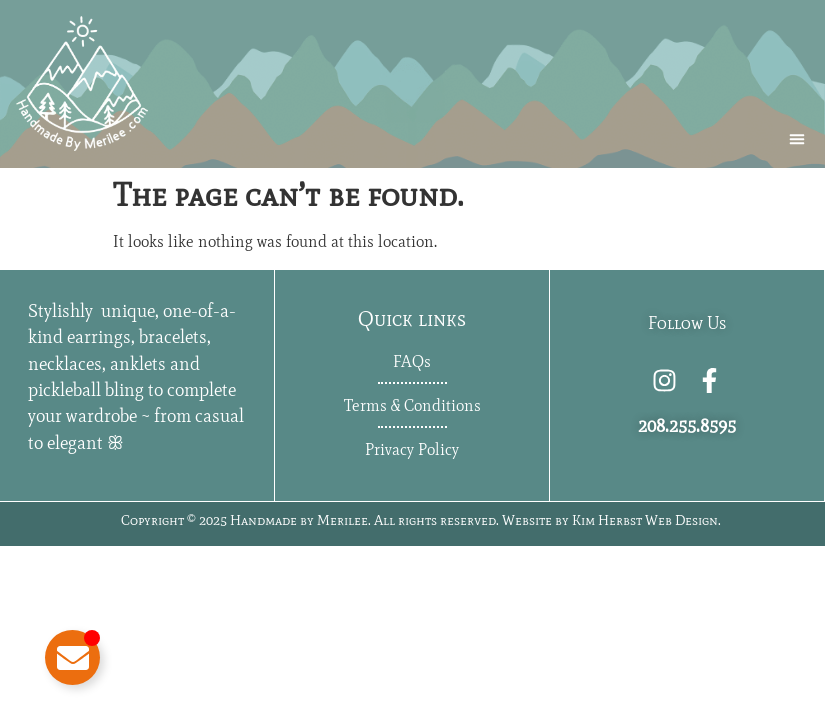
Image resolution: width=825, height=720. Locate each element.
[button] (797, 139)
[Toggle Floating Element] (72, 657)
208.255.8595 (687, 426)
